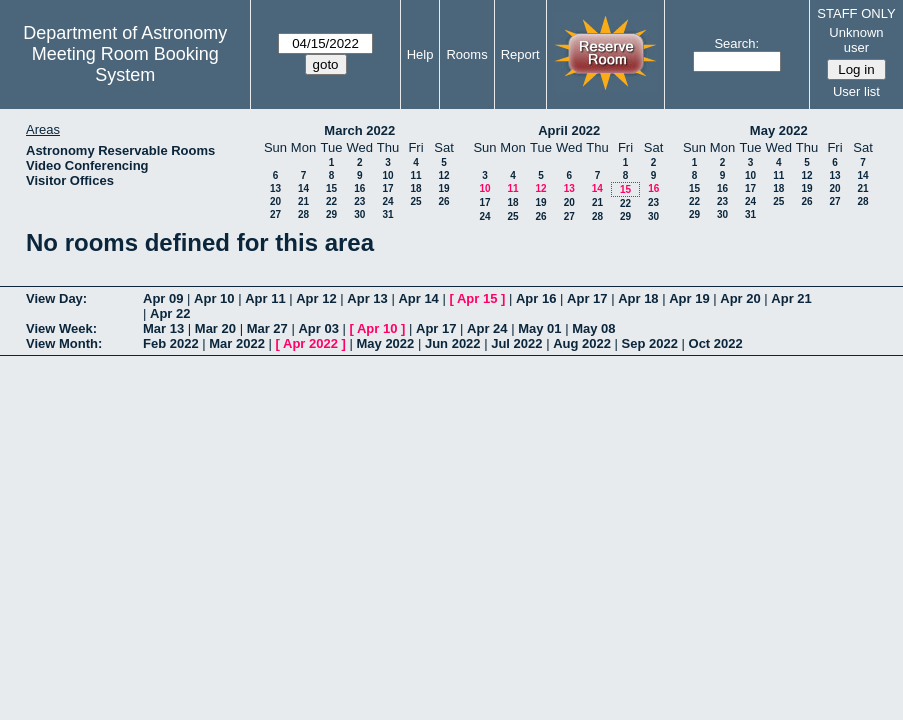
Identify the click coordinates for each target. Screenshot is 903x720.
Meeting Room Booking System (125, 64)
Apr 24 (487, 328)
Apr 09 (163, 298)
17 (387, 188)
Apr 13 (367, 298)
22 (331, 201)
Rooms (466, 54)
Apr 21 (791, 298)
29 (331, 214)
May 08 (593, 328)
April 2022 (569, 130)
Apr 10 (214, 298)
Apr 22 (170, 313)
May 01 (539, 328)
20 (275, 201)
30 (359, 214)
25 (415, 201)
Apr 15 (477, 298)
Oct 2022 (716, 343)
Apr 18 (638, 298)
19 (443, 188)
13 (275, 188)
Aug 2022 (582, 343)
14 (303, 188)
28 (303, 214)
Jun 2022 (453, 343)
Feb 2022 (171, 343)
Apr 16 (536, 298)
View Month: (64, 343)
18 (415, 188)
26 (443, 201)
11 (415, 175)
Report (520, 54)
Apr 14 (418, 298)
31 (387, 214)
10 (387, 175)
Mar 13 (163, 328)
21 (303, 201)
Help (420, 54)
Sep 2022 (650, 343)
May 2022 (779, 130)
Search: (736, 43)
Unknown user (856, 40)
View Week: (61, 328)
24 (387, 201)
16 (359, 188)
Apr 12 (316, 298)
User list (856, 91)
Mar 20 (215, 328)
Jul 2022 (516, 343)
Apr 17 (587, 298)
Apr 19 (689, 298)
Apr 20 (740, 298)
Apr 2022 (310, 343)
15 (331, 188)
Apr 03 (318, 328)
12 (443, 175)
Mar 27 (267, 328)
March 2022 (359, 130)
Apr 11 (265, 298)
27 (275, 214)
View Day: (56, 298)
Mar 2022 (237, 343)
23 (359, 201)
